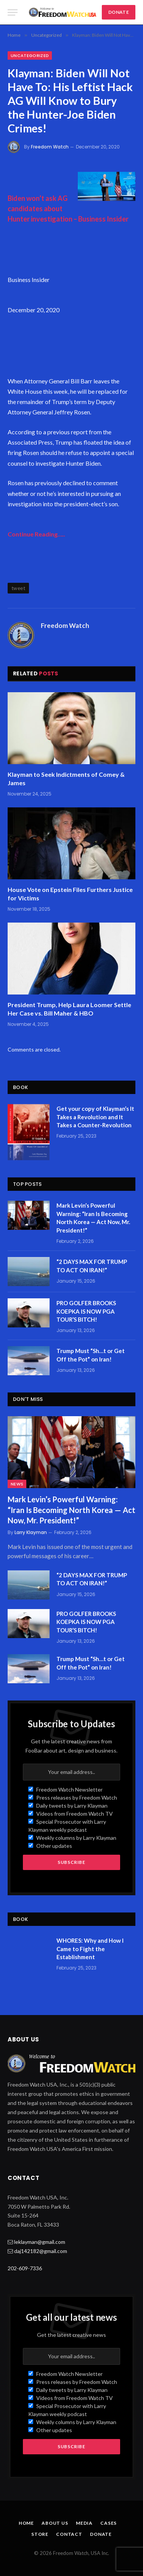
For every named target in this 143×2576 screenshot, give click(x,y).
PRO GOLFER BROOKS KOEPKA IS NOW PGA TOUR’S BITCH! (86, 1311)
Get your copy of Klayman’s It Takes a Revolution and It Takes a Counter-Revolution (95, 1116)
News (17, 1484)
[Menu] (13, 12)
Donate (101, 2534)
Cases (108, 2523)
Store (39, 2534)
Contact (69, 2534)
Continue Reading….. (36, 534)
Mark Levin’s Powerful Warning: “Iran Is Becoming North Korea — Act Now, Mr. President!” (71, 1509)
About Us (55, 2523)
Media (84, 2523)
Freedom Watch (50, 146)
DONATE (118, 12)
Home (26, 2523)
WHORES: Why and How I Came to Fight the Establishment (90, 1948)
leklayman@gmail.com (39, 2242)
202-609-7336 (25, 2268)
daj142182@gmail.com (40, 2251)
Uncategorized (30, 55)
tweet (18, 588)
